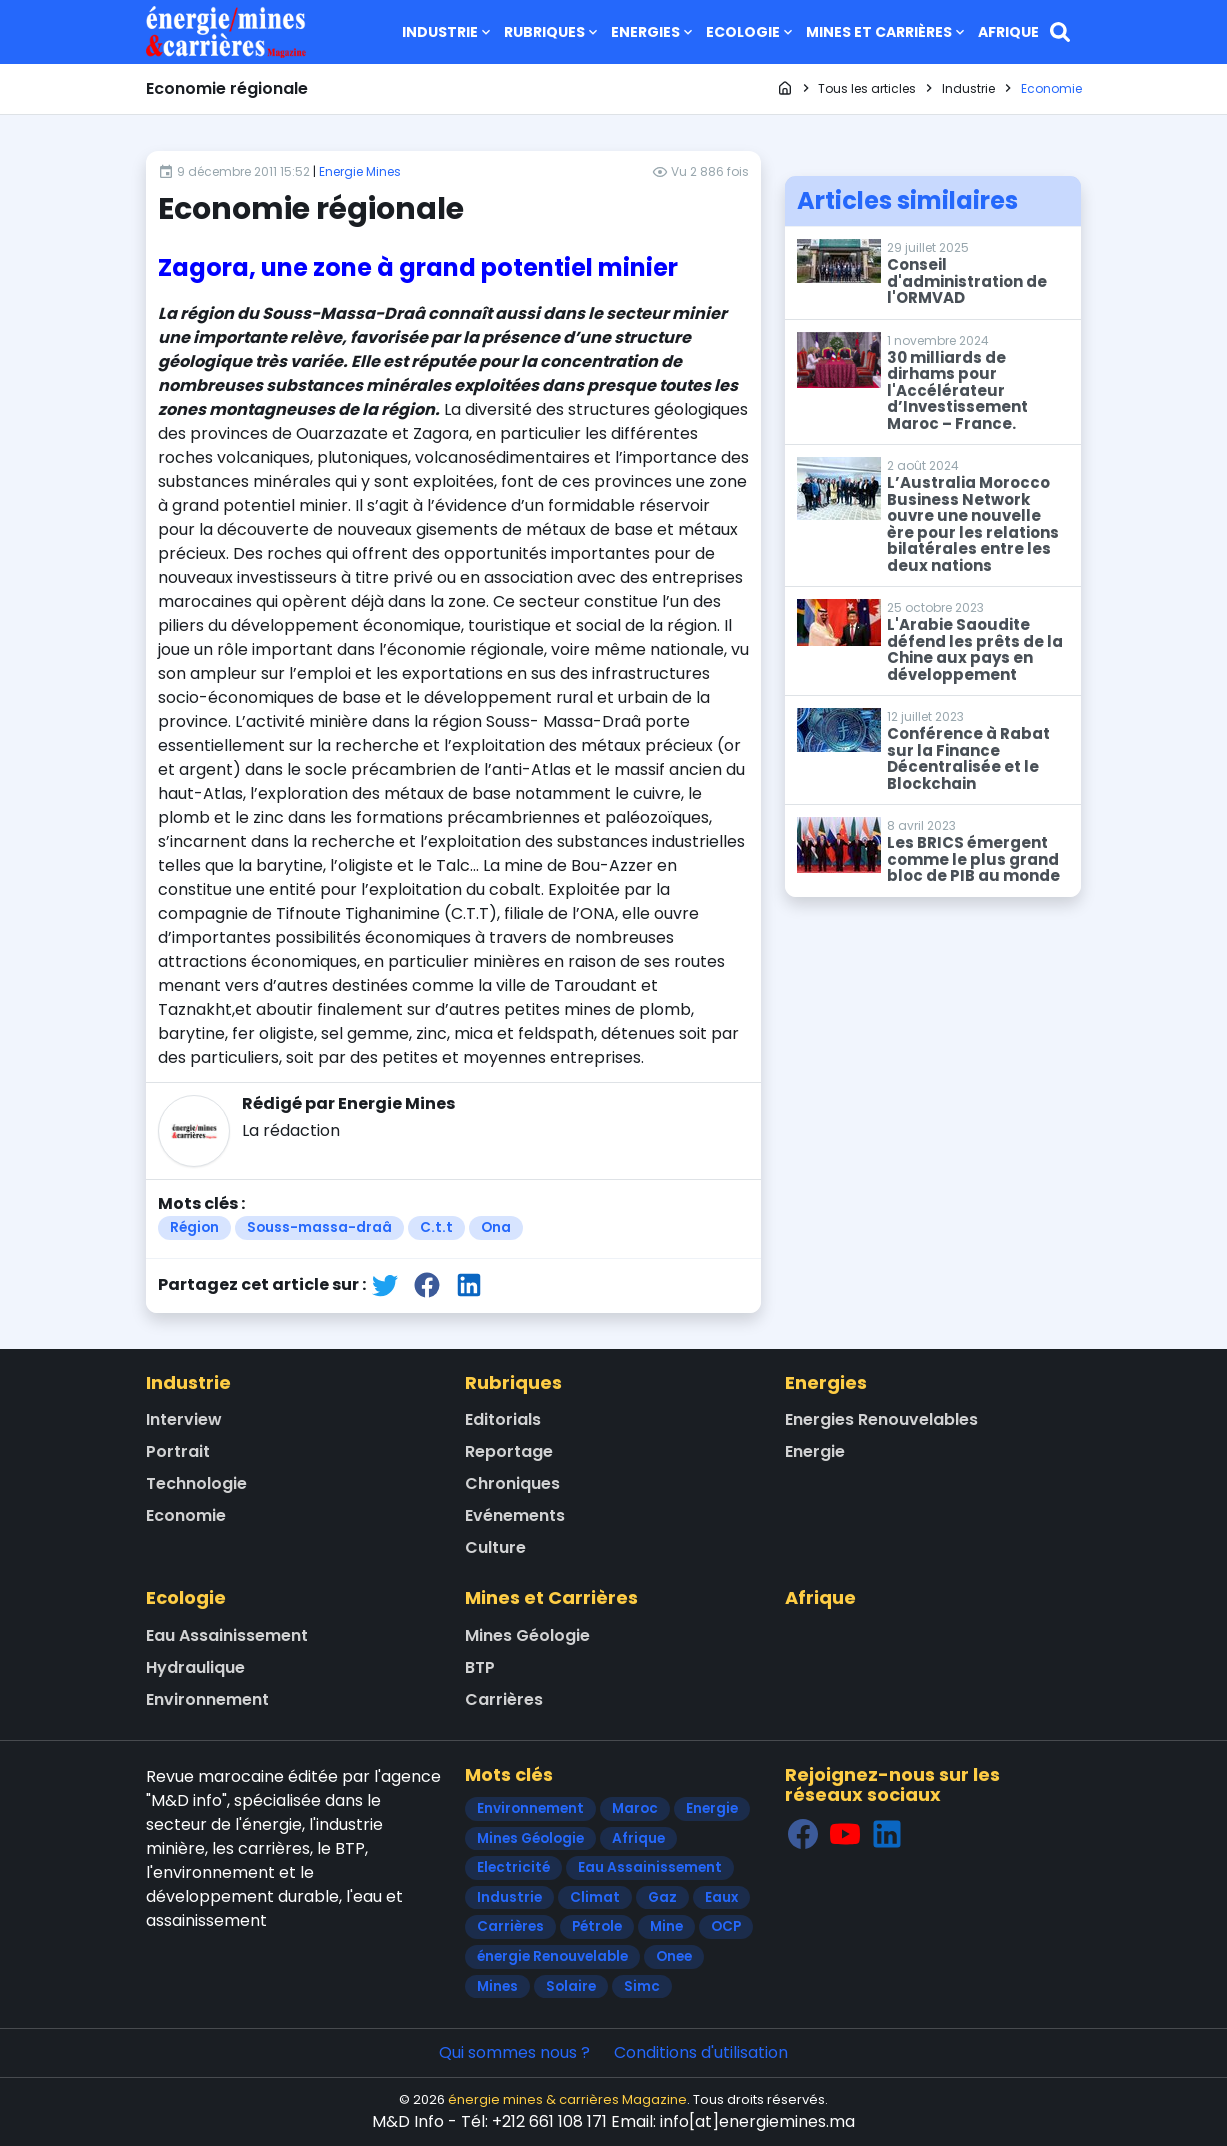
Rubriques (552, 32)
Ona (496, 1227)
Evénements (515, 1515)
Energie (815, 1451)
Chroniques (512, 1483)
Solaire (571, 1986)
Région (194, 1227)
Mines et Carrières (887, 32)
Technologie (196, 1483)
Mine (666, 1926)
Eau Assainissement (227, 1635)
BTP (480, 1667)
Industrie (448, 32)
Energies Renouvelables (881, 1419)
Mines (497, 1986)
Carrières (504, 1699)
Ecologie (751, 32)
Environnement (207, 1699)
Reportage (509, 1451)
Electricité (513, 1867)
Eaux (721, 1897)
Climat (595, 1897)
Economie (186, 1515)
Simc (642, 1986)
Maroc (635, 1808)
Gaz (662, 1897)
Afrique (1008, 32)
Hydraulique (195, 1667)
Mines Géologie (527, 1635)
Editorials (503, 1419)
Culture (495, 1547)
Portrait (178, 1451)
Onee (674, 1956)
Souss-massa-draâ (319, 1227)
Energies (653, 32)
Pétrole (597, 1926)
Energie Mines (360, 171)
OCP (726, 1926)
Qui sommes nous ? (514, 2052)
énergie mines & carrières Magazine (567, 2099)
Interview (184, 1419)
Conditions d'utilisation (701, 2052)
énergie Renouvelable (552, 1956)
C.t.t (436, 1227)
